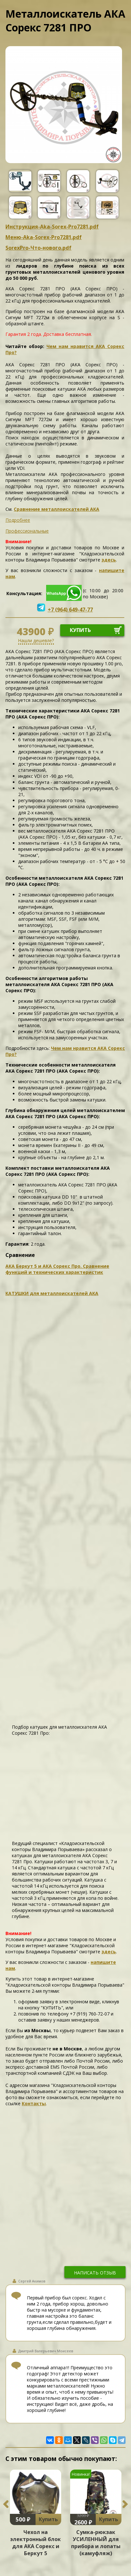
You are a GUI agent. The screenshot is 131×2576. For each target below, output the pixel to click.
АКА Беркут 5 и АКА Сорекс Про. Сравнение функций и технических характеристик (57, 1269)
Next (125, 2504)
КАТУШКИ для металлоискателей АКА (51, 1293)
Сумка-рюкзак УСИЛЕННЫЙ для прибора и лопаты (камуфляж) (95, 2543)
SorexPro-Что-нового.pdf (38, 247)
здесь (109, 560)
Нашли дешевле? (36, 640)
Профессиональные (27, 531)
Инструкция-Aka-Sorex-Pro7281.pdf (52, 226)
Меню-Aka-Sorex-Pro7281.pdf (43, 237)
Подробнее (17, 520)
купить (80, 630)
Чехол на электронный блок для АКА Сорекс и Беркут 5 (35, 2543)
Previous (6, 2504)
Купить (48, 2519)
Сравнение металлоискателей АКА (56, 509)
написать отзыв (95, 2273)
